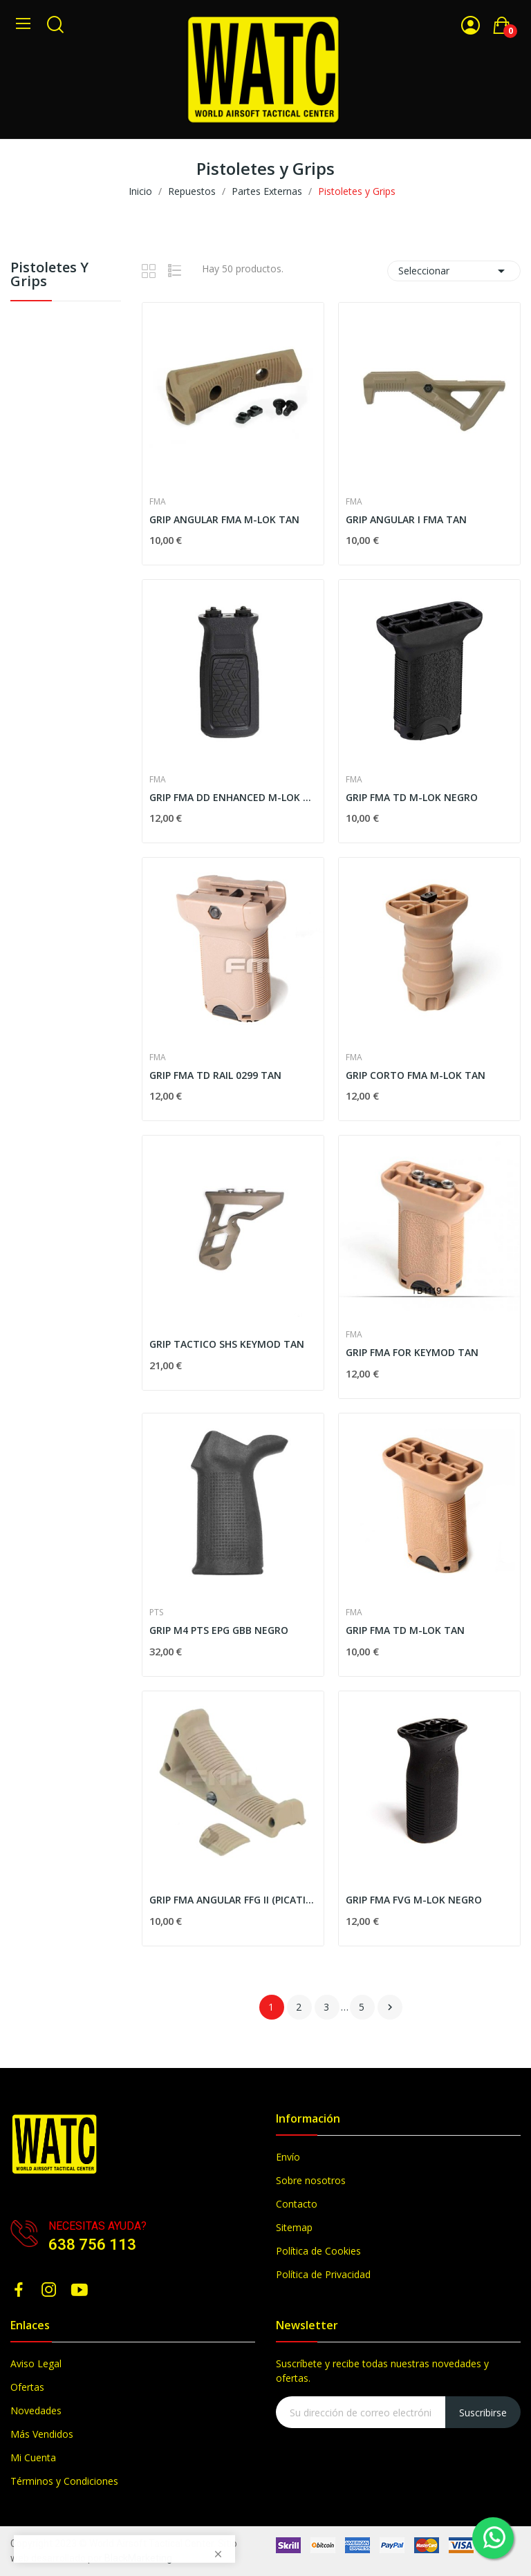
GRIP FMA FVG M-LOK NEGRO (414, 1899)
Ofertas (27, 2387)
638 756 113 (92, 2244)
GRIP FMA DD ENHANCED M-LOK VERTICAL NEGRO (233, 797)
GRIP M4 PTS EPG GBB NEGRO (218, 1630)
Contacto (296, 2203)
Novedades (36, 2410)
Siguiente (390, 2007)
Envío (288, 2156)
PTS (156, 1612)
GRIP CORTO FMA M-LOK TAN (415, 1075)
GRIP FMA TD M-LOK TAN (405, 1630)
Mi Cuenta (33, 2457)
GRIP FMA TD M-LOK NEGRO (412, 797)
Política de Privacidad (323, 2274)
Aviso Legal (36, 2363)
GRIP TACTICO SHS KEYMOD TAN (226, 1344)
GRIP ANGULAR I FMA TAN (406, 519)
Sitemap (294, 2227)
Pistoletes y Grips (49, 275)
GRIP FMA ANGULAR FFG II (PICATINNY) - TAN (233, 1899)
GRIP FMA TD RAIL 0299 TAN (215, 1075)
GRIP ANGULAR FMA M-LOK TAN (224, 519)
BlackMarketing (138, 2558)
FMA (157, 502)
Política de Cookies (318, 2250)
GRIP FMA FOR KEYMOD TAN (412, 1352)
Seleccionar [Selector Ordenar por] (454, 271)
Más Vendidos (41, 2434)
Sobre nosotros (311, 2180)
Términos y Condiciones (64, 2481)
